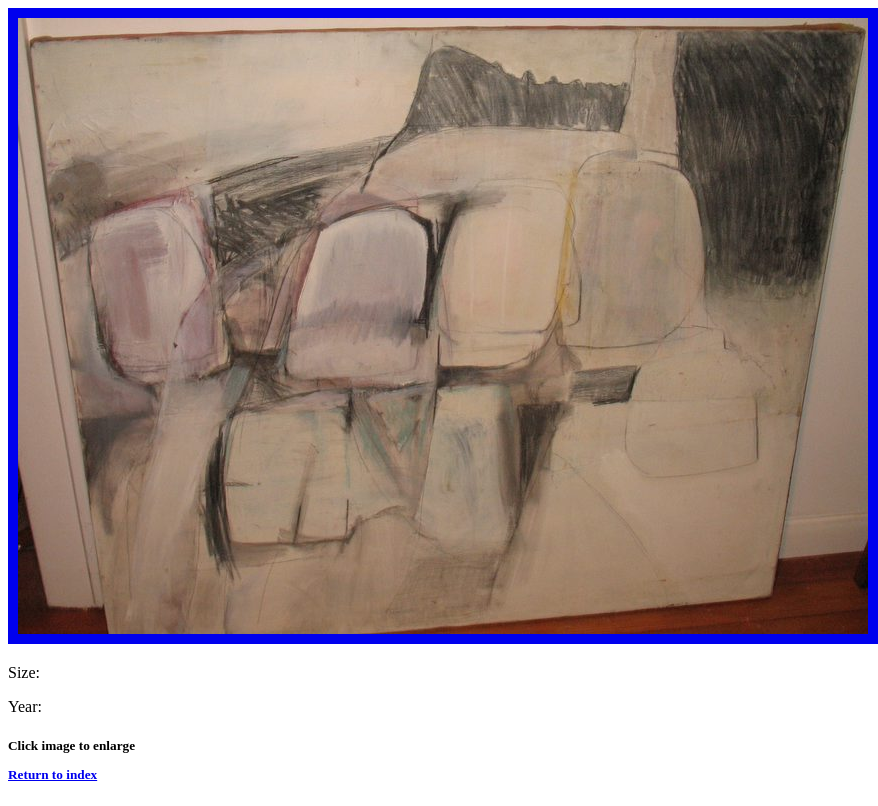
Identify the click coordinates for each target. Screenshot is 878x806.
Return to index (52, 774)
